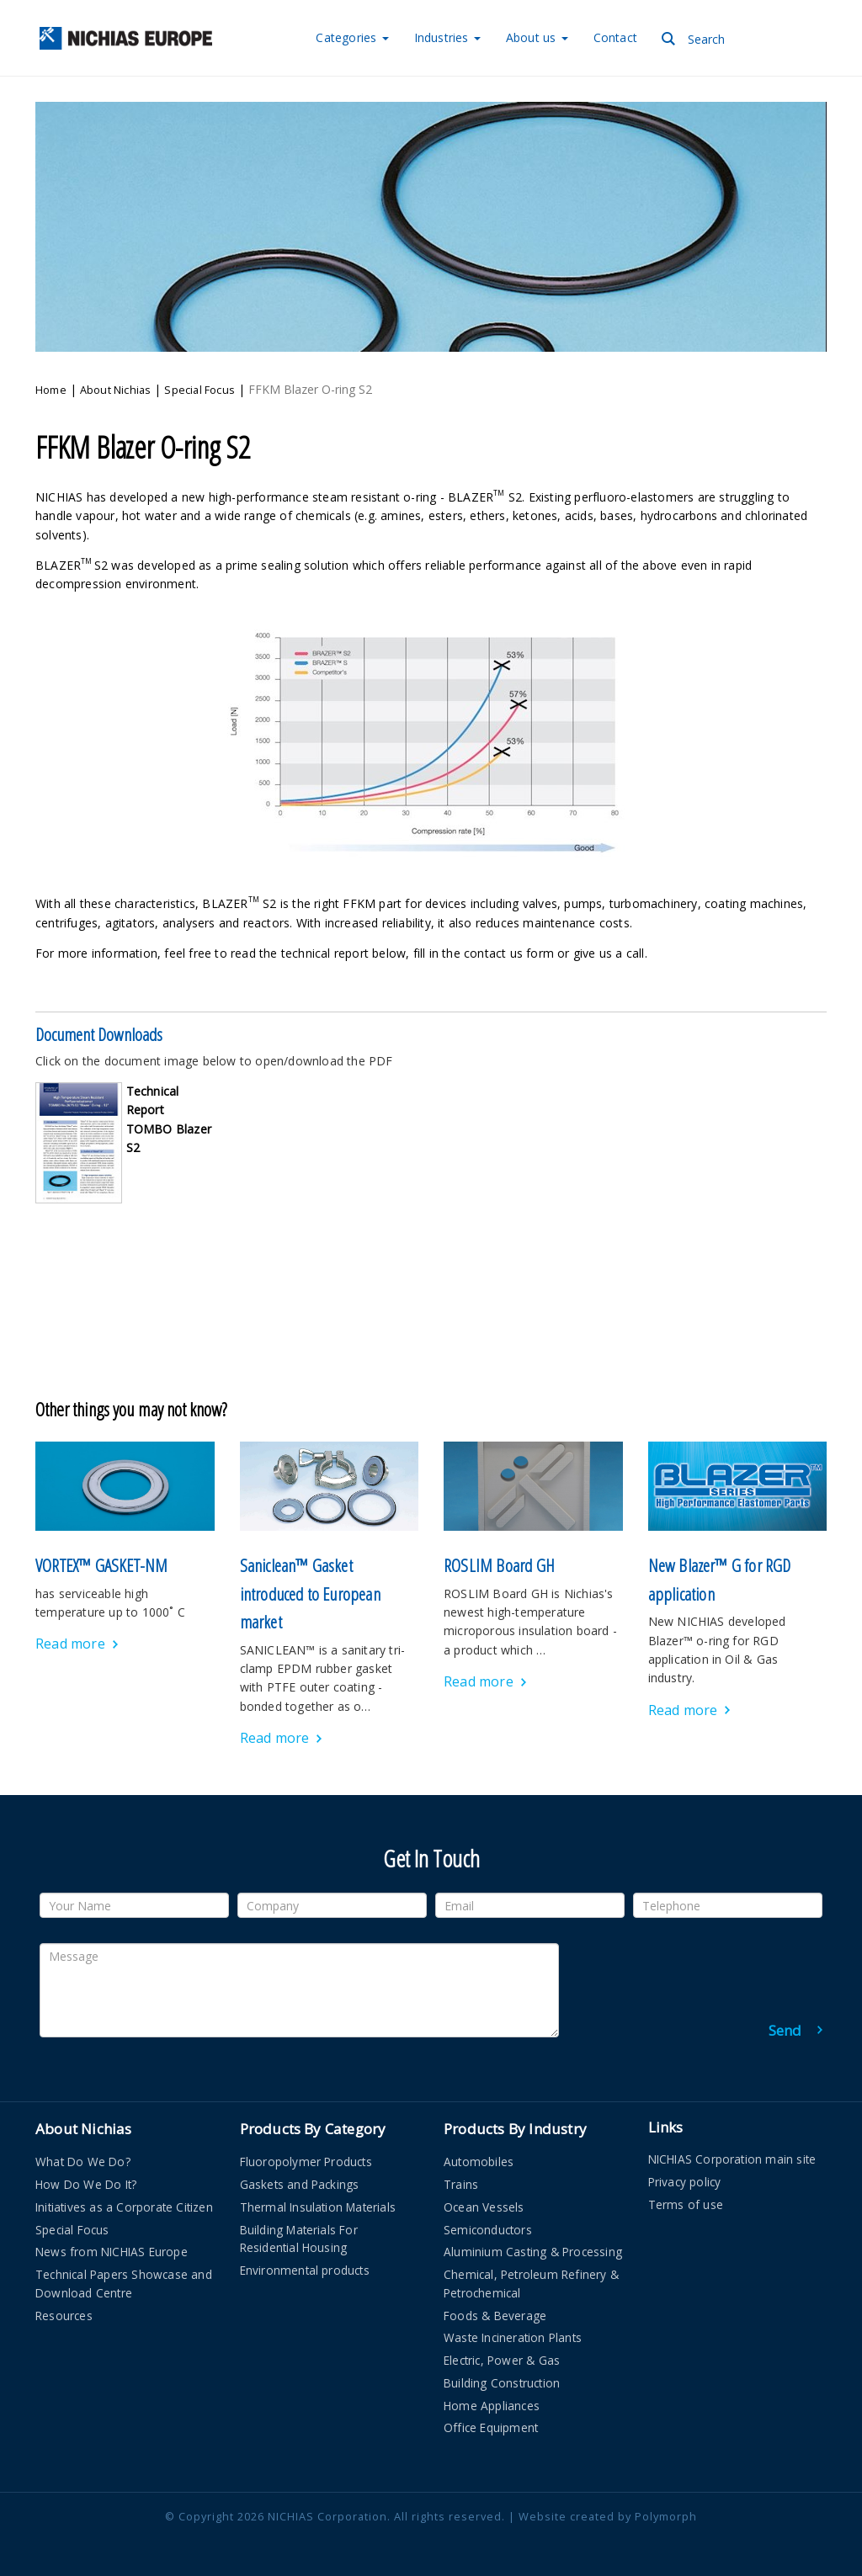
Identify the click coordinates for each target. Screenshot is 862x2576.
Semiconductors (488, 2230)
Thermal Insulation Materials (318, 2207)
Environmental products (305, 2270)
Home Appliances (492, 2406)
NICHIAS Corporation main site (732, 2159)
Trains (461, 2184)
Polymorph (666, 2516)
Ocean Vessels (484, 2207)
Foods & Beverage (495, 2316)
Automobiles (478, 2162)
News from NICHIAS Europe (111, 2252)
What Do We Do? (82, 2162)
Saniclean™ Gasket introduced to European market (310, 1593)
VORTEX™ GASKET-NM (101, 1565)
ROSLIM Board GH (499, 1565)
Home (51, 390)
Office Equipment (491, 2427)
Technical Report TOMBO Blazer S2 (168, 1119)
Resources (64, 2316)
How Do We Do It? (85, 2184)
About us (537, 37)
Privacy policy (684, 2182)
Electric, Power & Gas (502, 2360)
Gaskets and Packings (299, 2184)
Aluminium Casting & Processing (533, 2252)
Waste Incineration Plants (513, 2337)
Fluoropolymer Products (306, 2162)
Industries (447, 37)
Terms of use (685, 2204)
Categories (352, 37)
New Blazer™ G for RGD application (719, 1580)
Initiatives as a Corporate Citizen (124, 2207)
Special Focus (199, 390)
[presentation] (694, 1976)
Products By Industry (515, 2128)
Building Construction (502, 2383)
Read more (70, 1643)
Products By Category (313, 2128)
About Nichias (116, 390)
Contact (615, 37)
